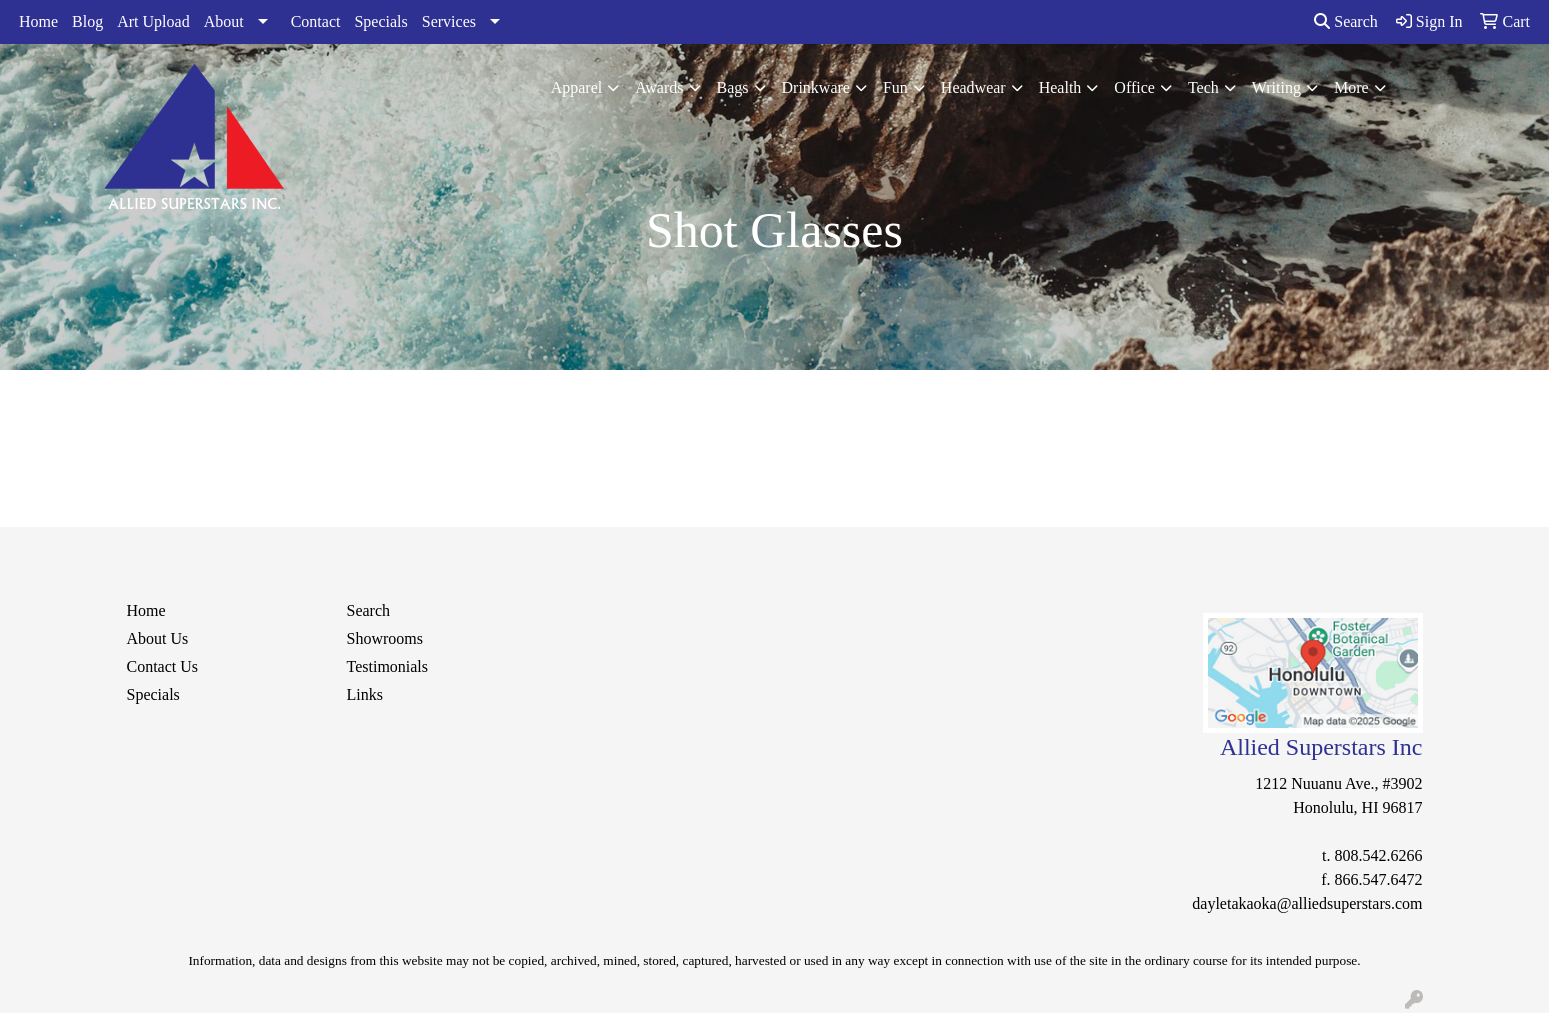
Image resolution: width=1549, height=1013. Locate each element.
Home (38, 21)
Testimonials (388, 666)
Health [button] (1060, 87)
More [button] (1351, 87)
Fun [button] (895, 87)
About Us (158, 638)
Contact (316, 21)
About (224, 21)
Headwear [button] (973, 87)
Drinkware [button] (816, 87)
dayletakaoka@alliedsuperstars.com (1307, 903)
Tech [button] (1203, 87)
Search (1346, 21)
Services (449, 21)
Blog (87, 21)
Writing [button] (1276, 87)
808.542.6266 (1379, 855)
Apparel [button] (577, 87)
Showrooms (385, 638)
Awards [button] (659, 87)
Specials (380, 21)
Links (365, 694)
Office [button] (1134, 87)
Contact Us (163, 666)
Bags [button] (733, 87)
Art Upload (153, 21)
